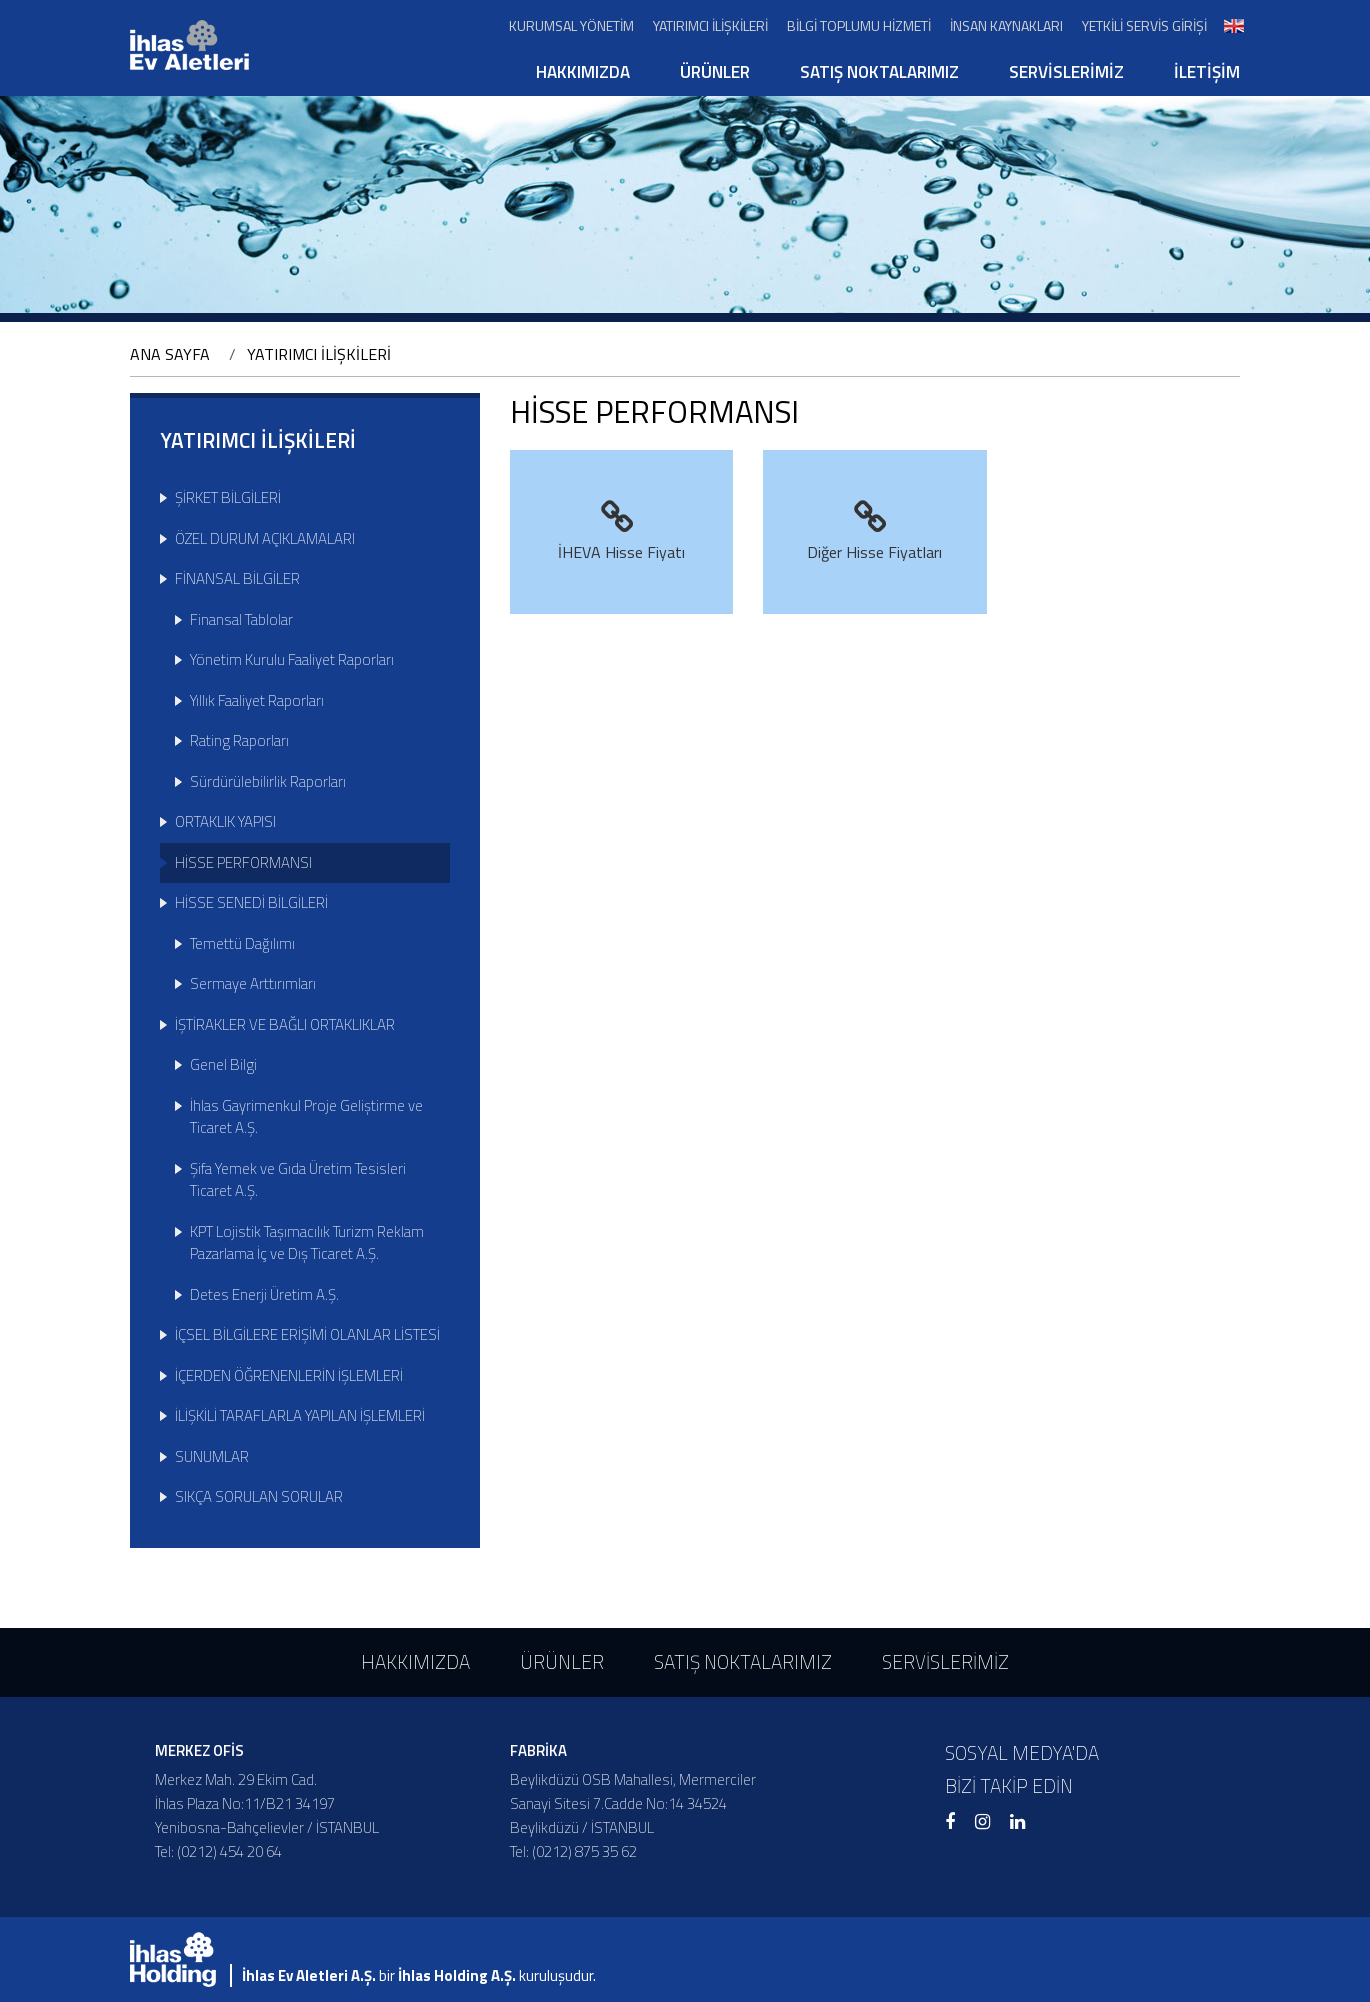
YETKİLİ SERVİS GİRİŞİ (1144, 25)
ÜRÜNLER (715, 72)
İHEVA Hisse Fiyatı (621, 532)
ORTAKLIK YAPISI (225, 821)
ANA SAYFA (170, 354)
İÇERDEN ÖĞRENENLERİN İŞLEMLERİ (289, 1375)
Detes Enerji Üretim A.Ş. (264, 1294)
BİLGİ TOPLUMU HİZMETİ (859, 25)
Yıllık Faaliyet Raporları (257, 700)
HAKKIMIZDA (583, 72)
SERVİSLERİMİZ (1066, 72)
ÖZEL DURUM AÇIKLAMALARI (265, 538)
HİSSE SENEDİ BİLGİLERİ (251, 902)
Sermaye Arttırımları (253, 983)
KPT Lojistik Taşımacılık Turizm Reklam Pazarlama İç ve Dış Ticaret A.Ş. (307, 1243)
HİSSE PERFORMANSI (243, 862)
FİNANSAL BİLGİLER (237, 578)
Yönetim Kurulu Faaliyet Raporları (292, 659)
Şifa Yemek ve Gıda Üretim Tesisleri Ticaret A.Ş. (298, 1180)
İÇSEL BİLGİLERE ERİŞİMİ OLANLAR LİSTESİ (307, 1334)
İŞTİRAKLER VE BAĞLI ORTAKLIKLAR (285, 1024)
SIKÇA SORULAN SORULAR (259, 1496)
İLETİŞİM (1207, 72)
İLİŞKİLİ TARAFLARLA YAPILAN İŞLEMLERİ (300, 1415)
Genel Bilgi (223, 1064)
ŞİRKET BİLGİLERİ (228, 497)
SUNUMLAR (212, 1456)
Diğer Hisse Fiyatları (874, 532)
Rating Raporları (239, 740)
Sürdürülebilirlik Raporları (268, 781)
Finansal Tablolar (241, 619)
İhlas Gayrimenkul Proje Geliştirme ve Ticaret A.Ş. (306, 1117)
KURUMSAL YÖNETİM (571, 25)
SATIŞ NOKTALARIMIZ (879, 72)
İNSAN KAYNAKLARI (1006, 25)
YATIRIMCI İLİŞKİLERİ (710, 25)
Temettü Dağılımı (242, 943)
